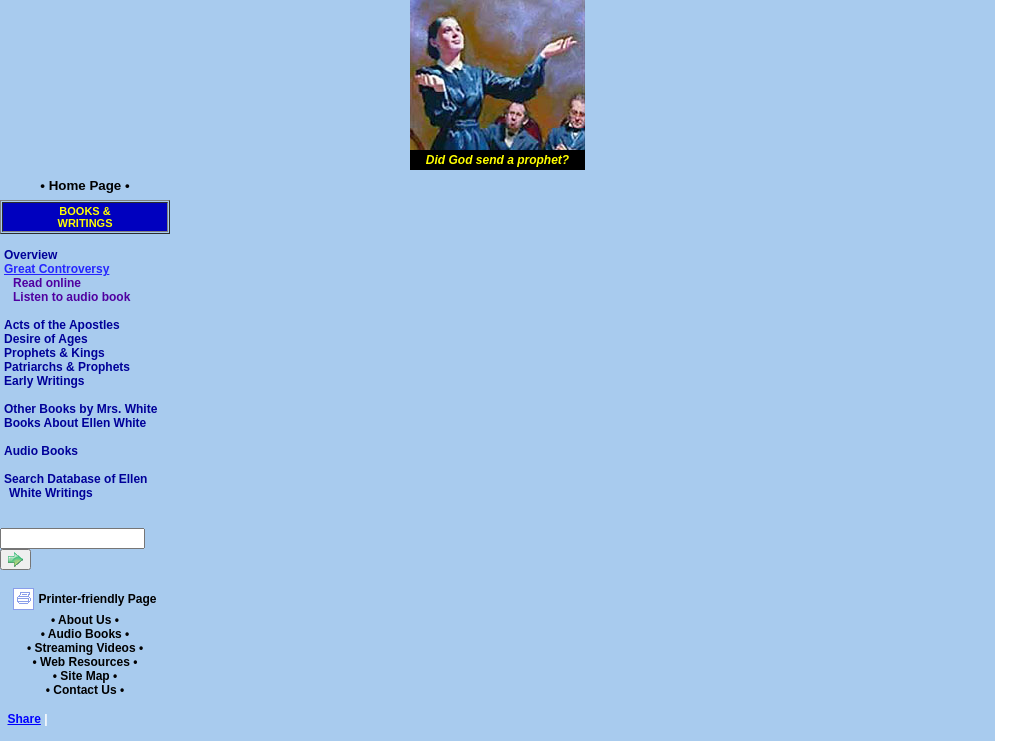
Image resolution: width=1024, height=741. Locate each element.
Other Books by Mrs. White (80, 409)
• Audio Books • (85, 634)
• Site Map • (85, 676)
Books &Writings (85, 217)
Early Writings (44, 381)
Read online (47, 283)
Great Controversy (56, 269)
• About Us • (85, 620)
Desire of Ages (46, 339)
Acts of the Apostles (62, 325)
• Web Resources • (85, 662)
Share (24, 719)
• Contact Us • (85, 690)
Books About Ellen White (75, 423)
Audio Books (41, 451)
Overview (30, 255)
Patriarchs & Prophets (67, 367)
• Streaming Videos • (85, 648)
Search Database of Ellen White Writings (75, 486)
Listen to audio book (71, 297)
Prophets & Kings (54, 353)
